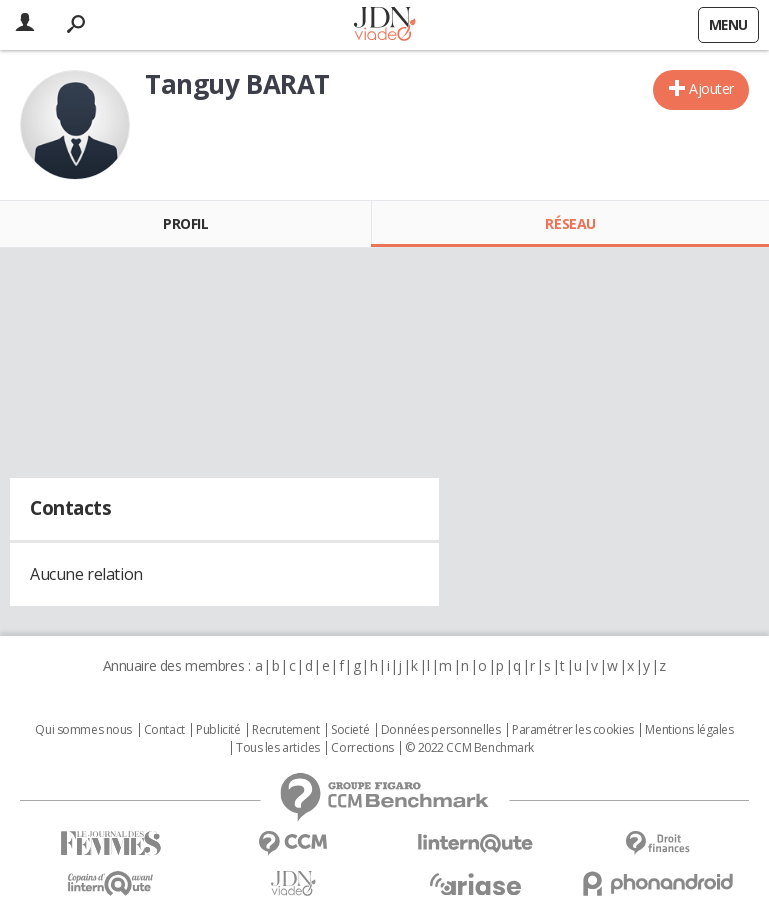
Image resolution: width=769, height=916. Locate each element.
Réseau (570, 223)
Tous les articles (278, 748)
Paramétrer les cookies (573, 730)
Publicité (218, 730)
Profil (185, 223)
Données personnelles (441, 730)
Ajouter (711, 88)
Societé (350, 730)
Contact (164, 730)
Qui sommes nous (83, 730)
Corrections (362, 748)
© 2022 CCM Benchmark (469, 748)
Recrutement (285, 730)
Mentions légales (689, 730)
